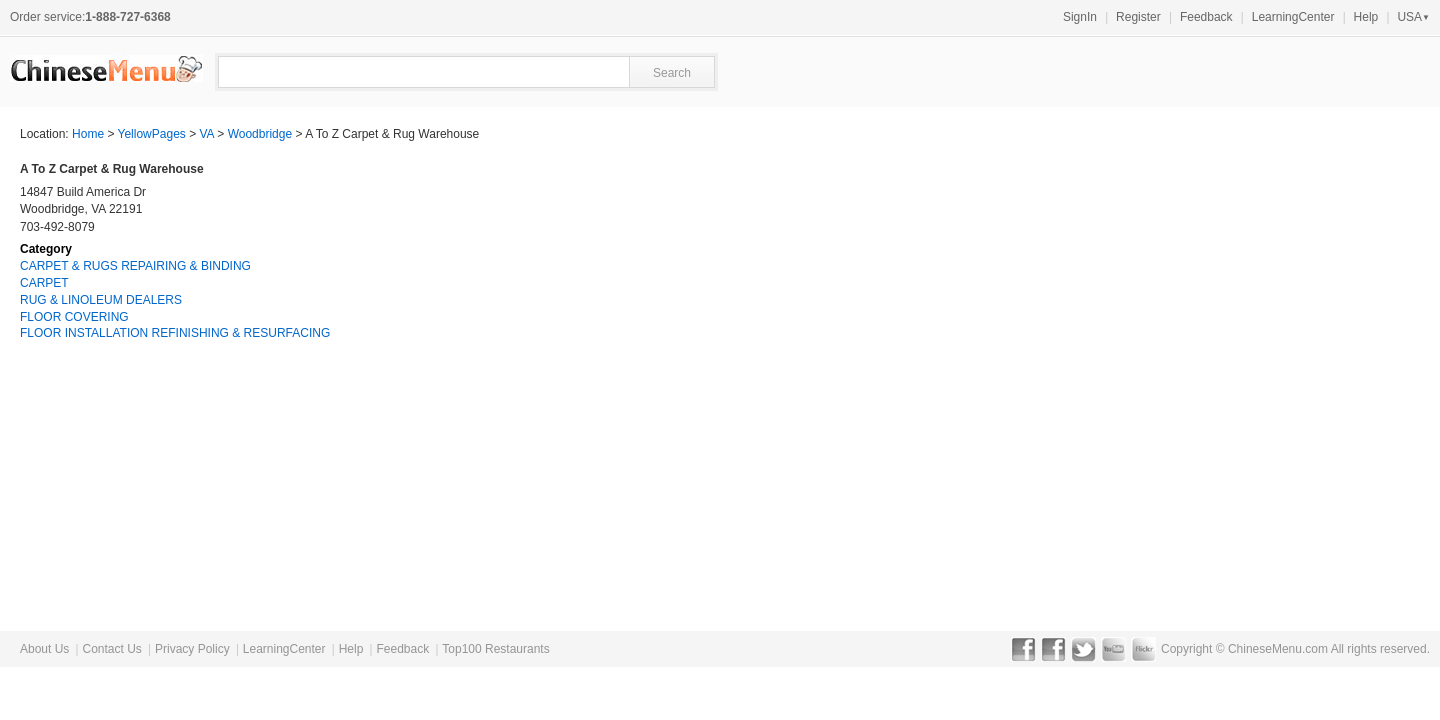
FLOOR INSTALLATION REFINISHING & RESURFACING (175, 333)
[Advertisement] (1270, 286)
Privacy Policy (192, 649)
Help (1366, 17)
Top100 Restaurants (495, 649)
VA (207, 134)
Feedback (1206, 17)
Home (88, 134)
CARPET (44, 283)
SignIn (1080, 17)
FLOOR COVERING (74, 317)
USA (1413, 17)
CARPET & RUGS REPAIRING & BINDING (135, 266)
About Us (44, 649)
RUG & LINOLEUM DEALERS (101, 300)
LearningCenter (1293, 17)
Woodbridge (260, 134)
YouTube (1113, 649)
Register (1138, 17)
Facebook (1023, 649)
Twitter (1083, 649)
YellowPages (152, 134)
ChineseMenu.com (1278, 649)
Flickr (1143, 649)
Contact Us (111, 649)
